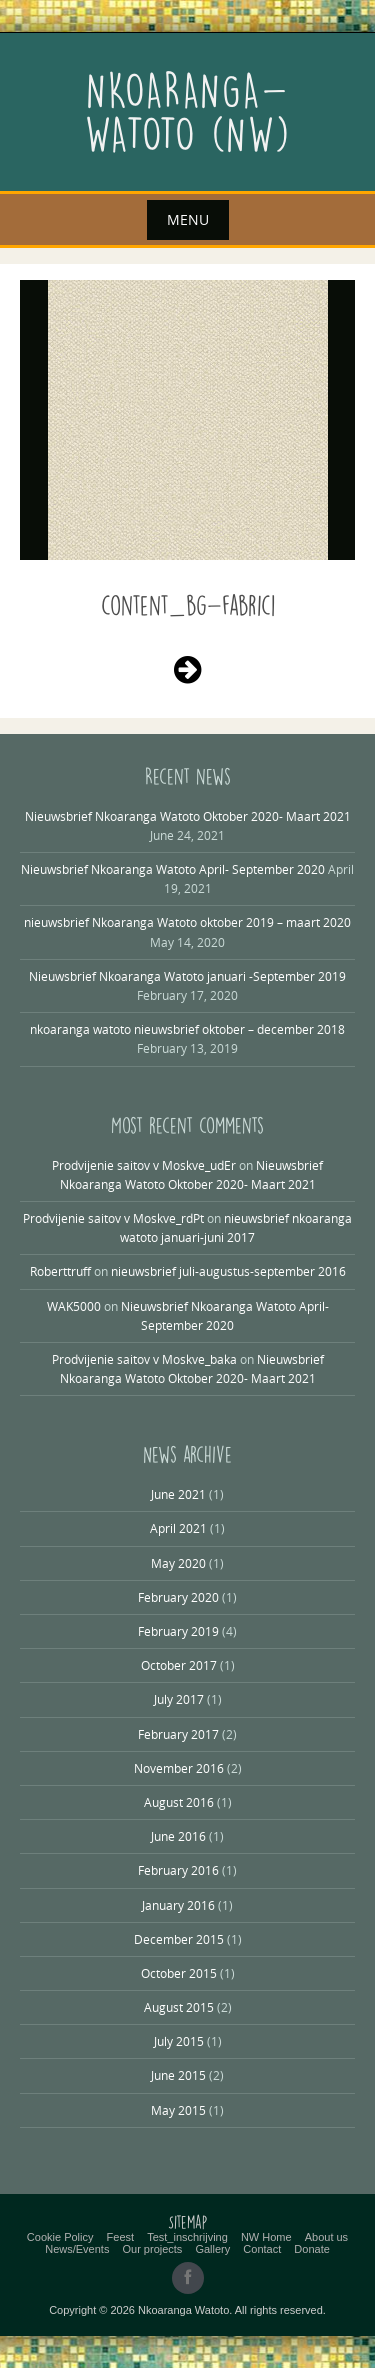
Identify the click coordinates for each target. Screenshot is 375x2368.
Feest (121, 2237)
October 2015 (179, 1973)
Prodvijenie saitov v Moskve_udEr (144, 1165)
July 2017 (179, 1699)
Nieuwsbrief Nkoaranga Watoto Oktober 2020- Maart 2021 (188, 816)
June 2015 (178, 2075)
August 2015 (179, 2007)
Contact (262, 2249)
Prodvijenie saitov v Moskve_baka (144, 1359)
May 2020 (178, 1563)
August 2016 (179, 1802)
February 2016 (178, 1870)
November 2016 (179, 1768)
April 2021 (178, 1528)
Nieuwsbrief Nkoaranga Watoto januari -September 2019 (187, 976)
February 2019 (178, 1631)
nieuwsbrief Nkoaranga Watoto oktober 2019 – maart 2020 (187, 922)
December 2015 (179, 1939)
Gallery (212, 2249)
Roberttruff (60, 1271)
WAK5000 (74, 1306)
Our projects (152, 2249)
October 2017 (179, 1665)
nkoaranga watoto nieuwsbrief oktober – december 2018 (187, 1029)
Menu (188, 219)
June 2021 (178, 1494)
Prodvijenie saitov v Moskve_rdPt (113, 1218)
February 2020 (178, 1597)
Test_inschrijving (187, 2237)
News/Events (77, 2249)
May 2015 (178, 2110)
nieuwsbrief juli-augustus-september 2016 (228, 1271)
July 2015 (179, 2041)
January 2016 (178, 1905)
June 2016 (178, 1836)
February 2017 (178, 1734)
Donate (311, 2249)
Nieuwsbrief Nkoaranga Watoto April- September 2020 (173, 869)
